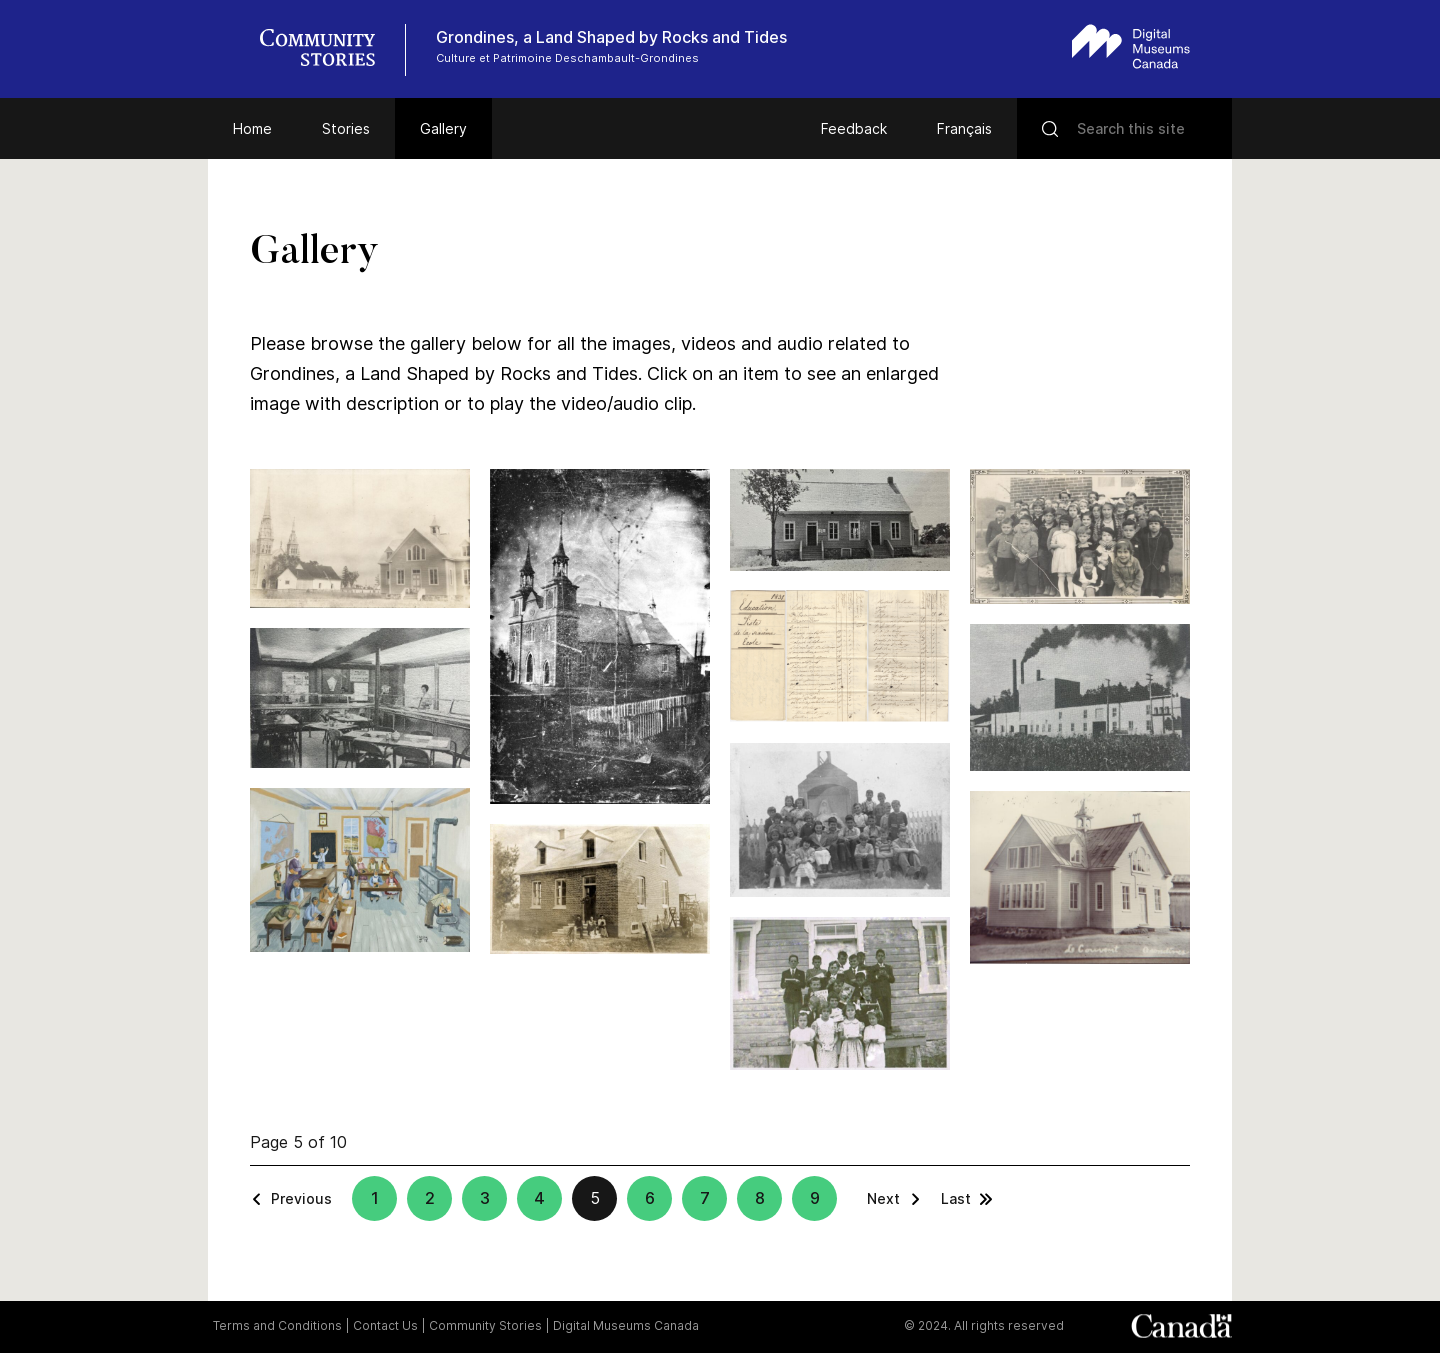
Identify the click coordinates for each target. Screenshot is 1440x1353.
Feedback (854, 128)
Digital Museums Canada (626, 1325)
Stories (346, 128)
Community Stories (485, 1325)
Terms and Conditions (277, 1325)
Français (964, 128)
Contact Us (385, 1325)
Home (252, 128)
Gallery (443, 128)
